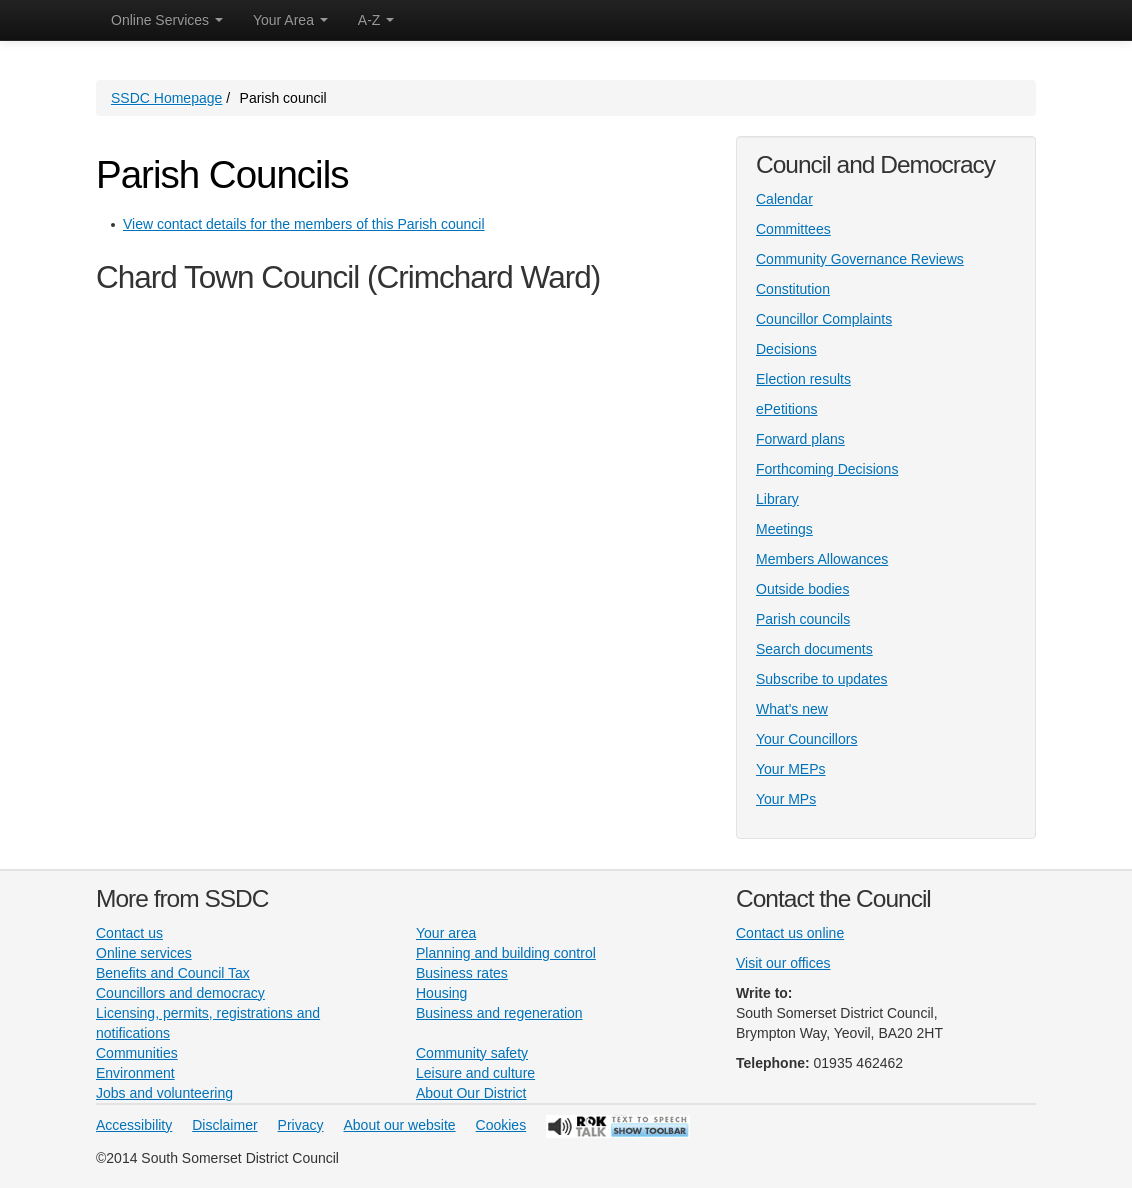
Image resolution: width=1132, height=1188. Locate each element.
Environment (135, 1073)
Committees (793, 229)
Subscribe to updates (822, 679)
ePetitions (786, 409)
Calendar (784, 199)
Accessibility (134, 1125)
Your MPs (786, 799)
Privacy (301, 1125)
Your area (446, 933)
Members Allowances (822, 559)
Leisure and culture (475, 1073)
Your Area (290, 20)
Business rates (462, 973)
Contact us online (790, 933)
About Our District (471, 1093)
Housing (441, 993)
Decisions (786, 349)
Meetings (784, 529)
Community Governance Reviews (860, 259)
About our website (400, 1125)
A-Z (376, 20)
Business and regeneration (499, 1013)
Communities (137, 1053)
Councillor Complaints (824, 319)
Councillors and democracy (180, 993)
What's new (792, 709)
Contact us (129, 933)
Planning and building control (506, 953)
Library (777, 499)
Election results (803, 379)
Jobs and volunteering (164, 1093)
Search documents (814, 649)
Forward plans (800, 439)
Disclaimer (224, 1125)
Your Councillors (806, 739)
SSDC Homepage (166, 98)
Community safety (472, 1053)
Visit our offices (783, 963)
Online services (144, 953)
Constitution (793, 289)
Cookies (501, 1125)
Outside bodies (802, 589)
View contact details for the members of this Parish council (304, 224)
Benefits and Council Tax (173, 973)
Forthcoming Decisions (827, 469)
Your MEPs (791, 769)
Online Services (167, 20)
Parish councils (803, 619)
